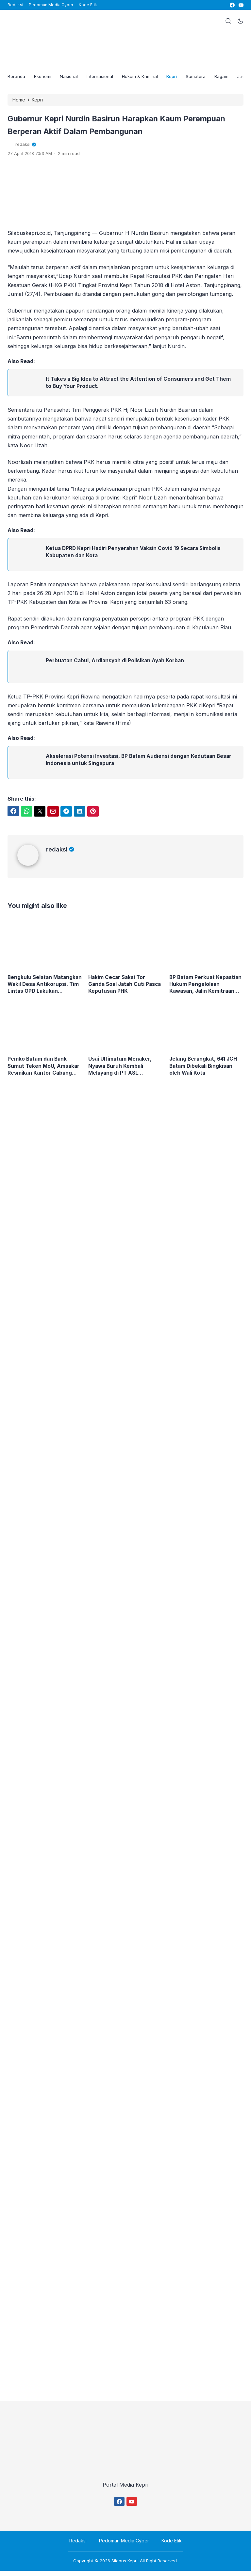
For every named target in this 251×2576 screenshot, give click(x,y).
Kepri (181, 78)
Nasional (73, 78)
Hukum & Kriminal (147, 78)
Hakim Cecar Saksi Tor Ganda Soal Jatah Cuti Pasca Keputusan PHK (117, 988)
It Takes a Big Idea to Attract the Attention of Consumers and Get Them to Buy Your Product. (140, 386)
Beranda (17, 78)
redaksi (60, 853)
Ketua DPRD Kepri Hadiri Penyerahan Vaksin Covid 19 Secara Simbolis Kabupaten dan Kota (136, 555)
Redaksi (15, 4)
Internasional (105, 78)
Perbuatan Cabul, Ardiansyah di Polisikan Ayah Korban (116, 664)
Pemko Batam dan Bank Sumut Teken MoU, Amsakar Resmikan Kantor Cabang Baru (44, 1070)
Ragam (233, 78)
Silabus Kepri (124, 2565)
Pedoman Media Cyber (51, 4)
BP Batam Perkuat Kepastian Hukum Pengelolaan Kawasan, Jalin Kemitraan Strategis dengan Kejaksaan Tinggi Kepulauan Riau (206, 988)
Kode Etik (88, 4)
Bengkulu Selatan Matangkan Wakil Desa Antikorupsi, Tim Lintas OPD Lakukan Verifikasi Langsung (44, 988)
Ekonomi (45, 78)
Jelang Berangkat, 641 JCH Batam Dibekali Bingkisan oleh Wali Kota (204, 1070)
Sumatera (206, 78)
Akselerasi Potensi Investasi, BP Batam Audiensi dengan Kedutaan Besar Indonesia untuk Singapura (140, 763)
